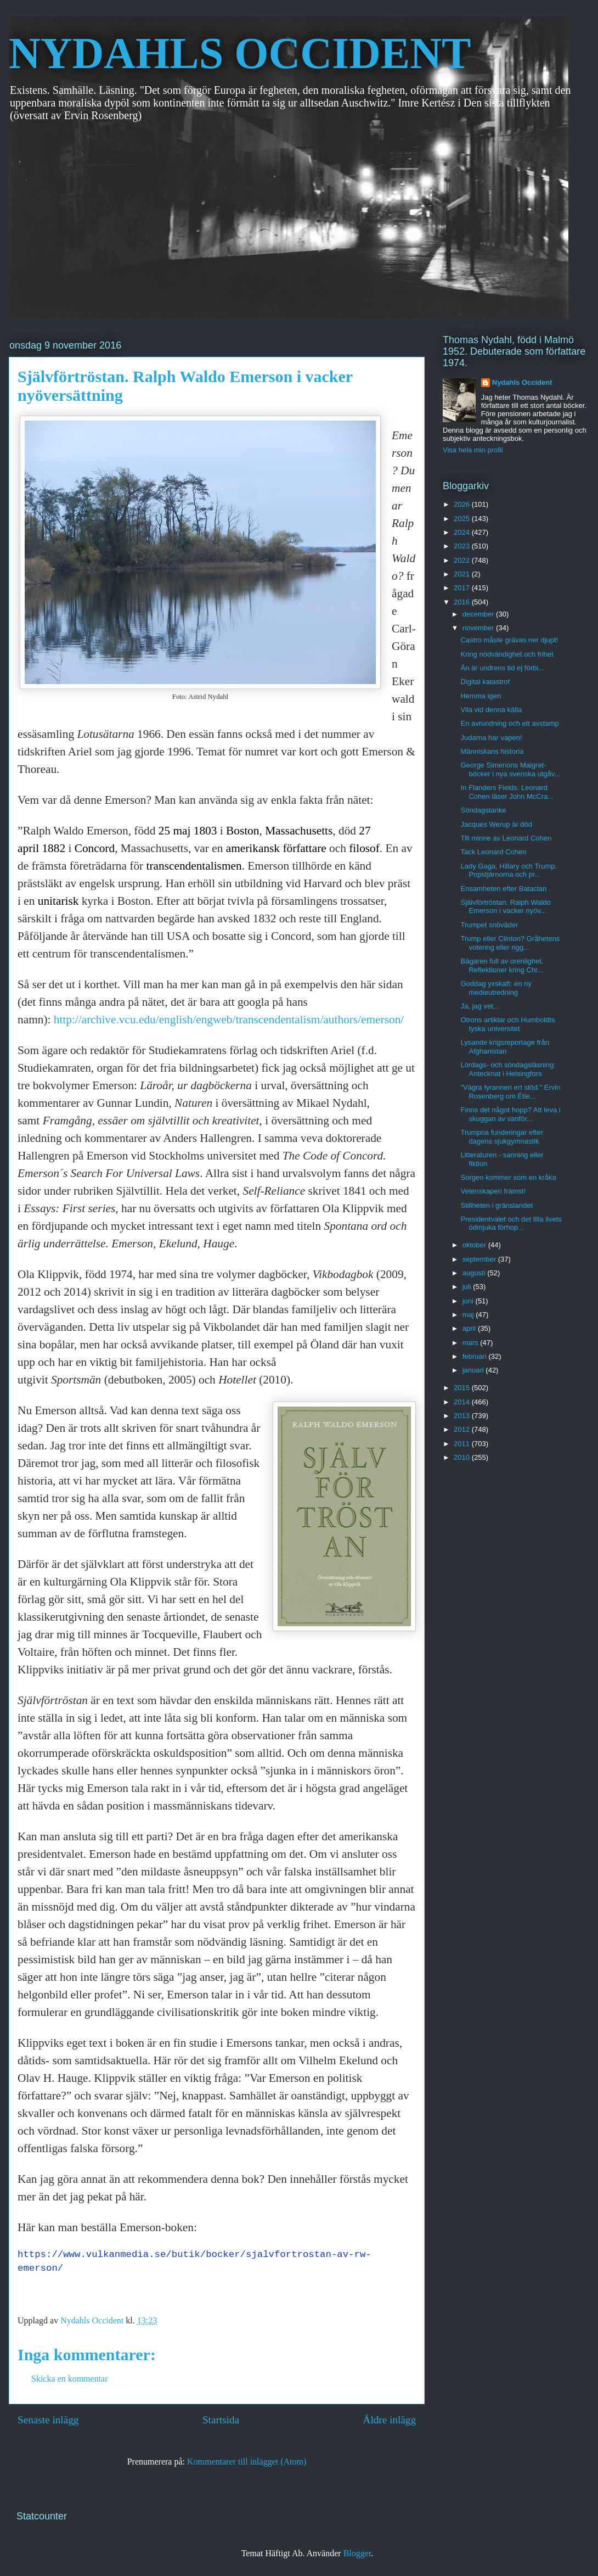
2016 (463, 602)
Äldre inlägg (389, 2420)
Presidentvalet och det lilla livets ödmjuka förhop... (510, 1223)
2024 (463, 532)
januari (474, 1370)
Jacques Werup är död (496, 824)
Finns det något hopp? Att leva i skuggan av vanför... (510, 1114)
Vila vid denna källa (491, 709)
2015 (463, 1388)
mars (471, 1343)
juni (469, 1301)
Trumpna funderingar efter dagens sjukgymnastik (501, 1136)
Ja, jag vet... (479, 1006)
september (480, 1259)
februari (475, 1356)
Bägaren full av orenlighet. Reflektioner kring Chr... (501, 965)
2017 (463, 588)
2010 (463, 1457)
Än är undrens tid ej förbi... (502, 668)
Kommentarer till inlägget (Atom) (246, 2461)
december (479, 614)
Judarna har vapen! (491, 737)
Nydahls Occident (522, 382)
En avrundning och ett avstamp (509, 723)
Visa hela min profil (473, 450)
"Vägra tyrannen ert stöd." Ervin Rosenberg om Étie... (510, 1091)
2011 (463, 1444)
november (479, 628)
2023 (463, 546)
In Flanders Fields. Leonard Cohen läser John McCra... (507, 791)
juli (467, 1287)
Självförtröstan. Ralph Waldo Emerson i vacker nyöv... (505, 906)
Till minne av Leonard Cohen (505, 838)
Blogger (357, 2553)
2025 (463, 518)
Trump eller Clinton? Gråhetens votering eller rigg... (510, 942)
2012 (463, 1429)
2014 (463, 1402)
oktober (475, 1245)
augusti (475, 1273)
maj (469, 1315)
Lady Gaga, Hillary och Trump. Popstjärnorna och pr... (508, 870)
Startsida (220, 2420)
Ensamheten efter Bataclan (503, 888)
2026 (463, 504)
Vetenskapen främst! (493, 1191)
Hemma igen (480, 696)
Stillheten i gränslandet (496, 1205)
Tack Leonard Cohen (493, 852)
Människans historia (491, 751)
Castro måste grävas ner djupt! (509, 640)
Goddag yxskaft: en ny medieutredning (495, 987)
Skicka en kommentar (69, 2378)
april (470, 1328)
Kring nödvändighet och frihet (506, 654)
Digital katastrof (485, 681)
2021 (463, 574)
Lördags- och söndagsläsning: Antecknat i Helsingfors (507, 1069)
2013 (463, 1416)
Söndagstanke (483, 810)
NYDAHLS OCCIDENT (240, 53)
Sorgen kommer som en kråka (508, 1177)
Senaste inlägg (48, 2420)
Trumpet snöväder (489, 925)
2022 (463, 560)
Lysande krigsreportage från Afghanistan (504, 1046)
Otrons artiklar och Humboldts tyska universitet (507, 1024)
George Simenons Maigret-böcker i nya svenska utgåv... (510, 769)
